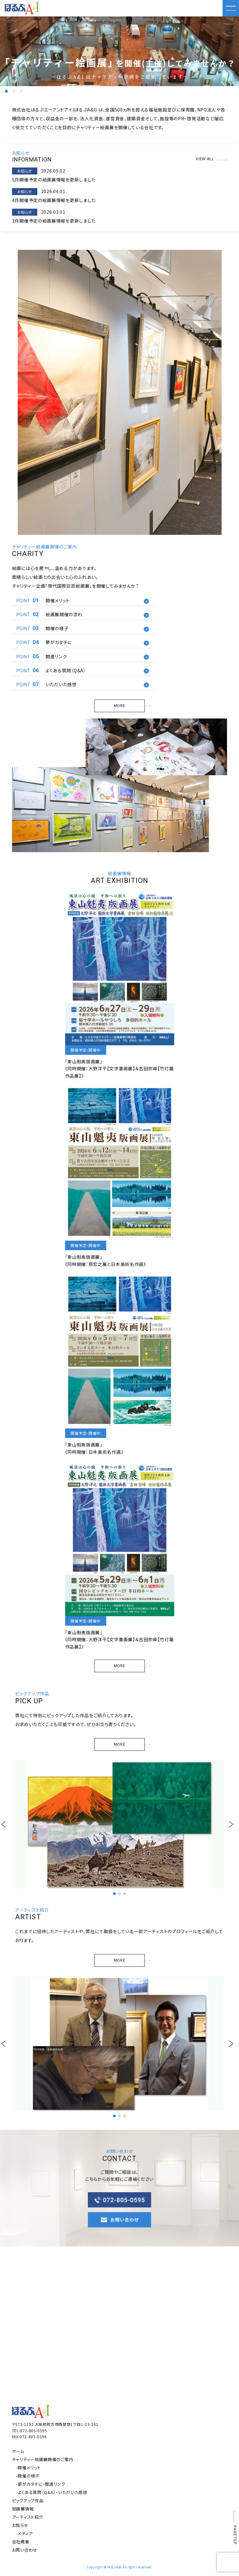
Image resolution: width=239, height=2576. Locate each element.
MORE (129, 706)
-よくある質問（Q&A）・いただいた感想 (51, 2492)
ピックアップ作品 (28, 2500)
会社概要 (20, 2542)
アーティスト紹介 (27, 2517)
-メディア (24, 2533)
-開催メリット (28, 2467)
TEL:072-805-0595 (29, 2430)
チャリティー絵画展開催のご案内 (42, 2459)
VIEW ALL (211, 159)
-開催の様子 (28, 2476)
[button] (6, 91)
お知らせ (20, 2525)
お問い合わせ (24, 2550)
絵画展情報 (23, 2509)
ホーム (18, 2451)
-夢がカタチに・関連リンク (40, 2484)
